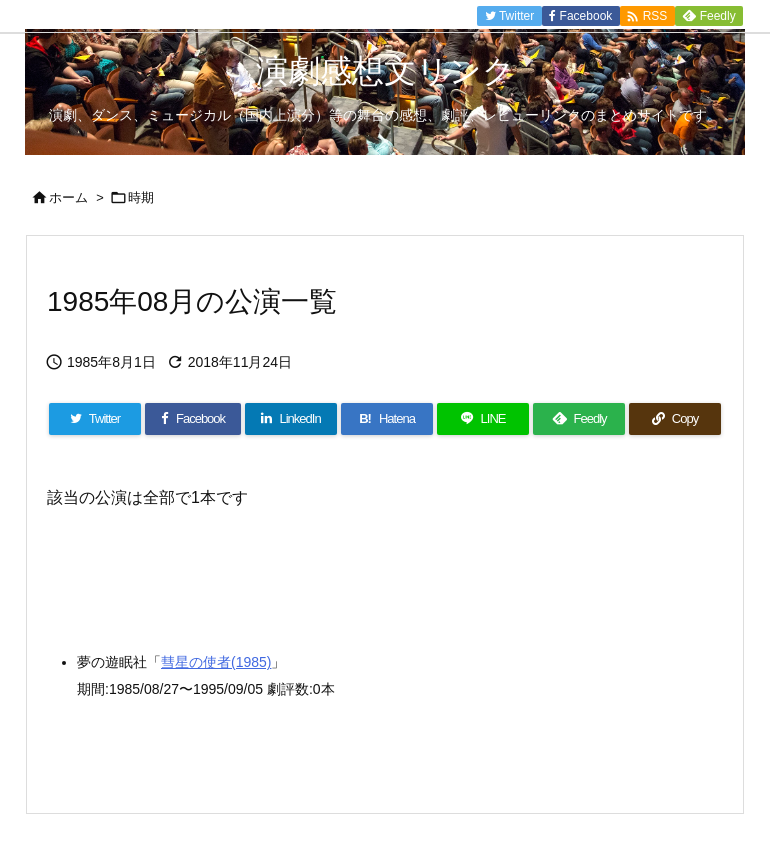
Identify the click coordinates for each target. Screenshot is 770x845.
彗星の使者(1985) (216, 662)
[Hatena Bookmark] (387, 419)
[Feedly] (579, 419)
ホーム (68, 197)
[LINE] (483, 419)
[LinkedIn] (291, 419)
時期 (141, 197)
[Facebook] (193, 419)
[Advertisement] (207, 563)
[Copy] (675, 419)
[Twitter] (95, 419)
